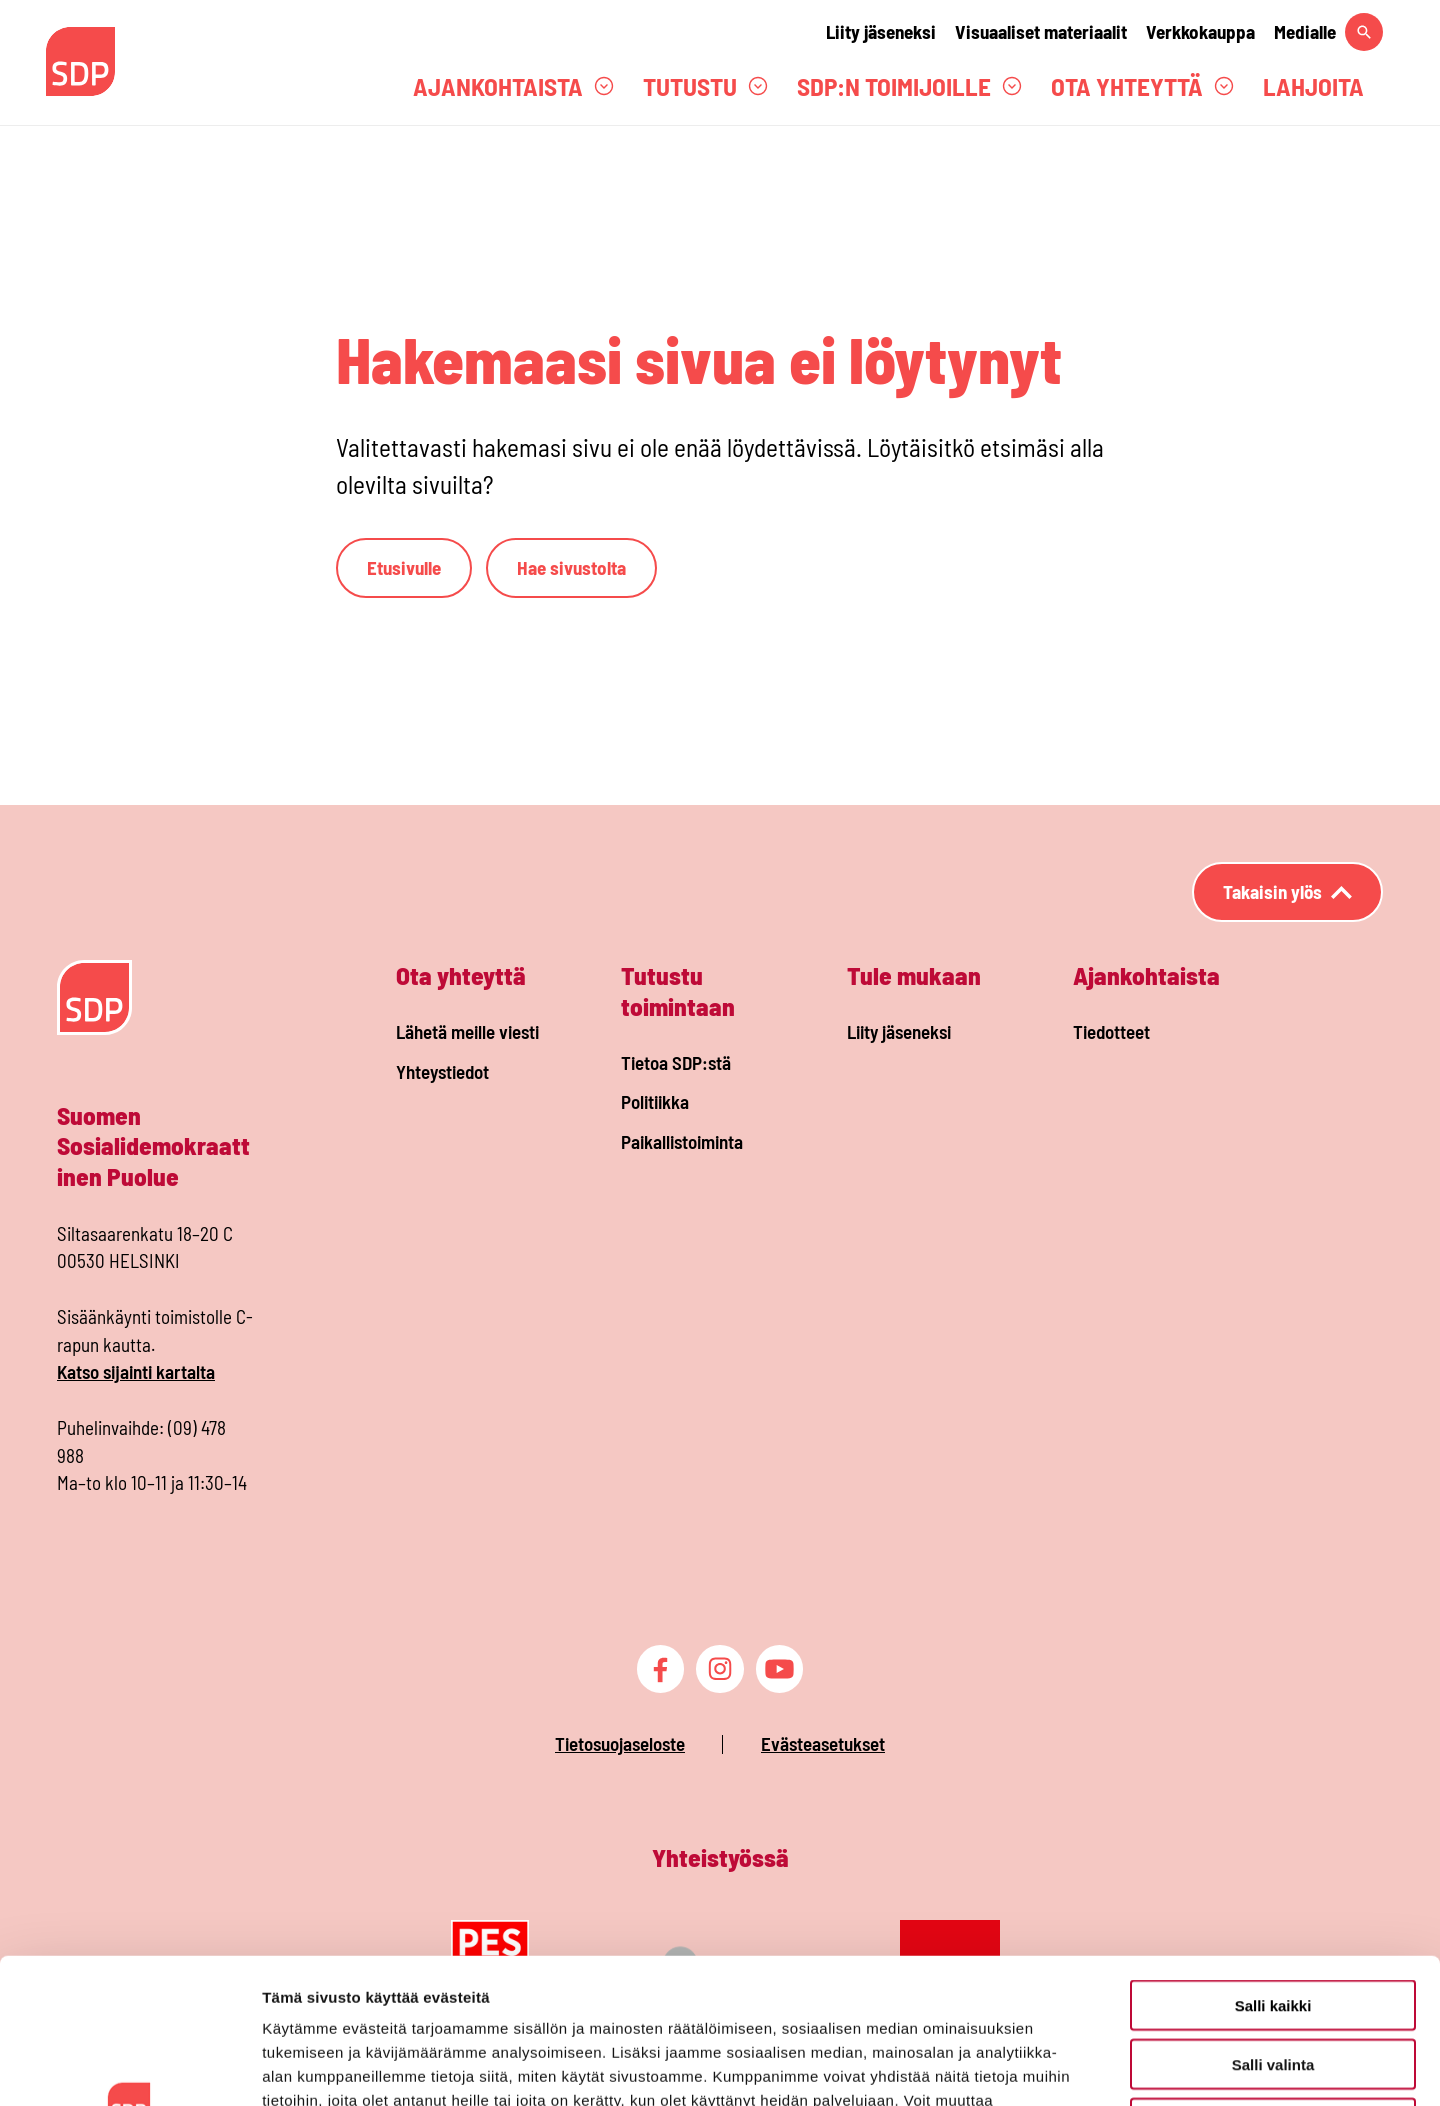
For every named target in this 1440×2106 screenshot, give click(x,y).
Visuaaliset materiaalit (1041, 31)
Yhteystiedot (442, 1071)
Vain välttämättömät (1273, 1978)
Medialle (1305, 31)
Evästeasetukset (823, 1743)
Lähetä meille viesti (467, 1031)
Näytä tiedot (1069, 2066)
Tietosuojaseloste (620, 1743)
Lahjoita (1313, 86)
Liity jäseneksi (881, 31)
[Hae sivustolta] (1364, 32)
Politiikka (655, 1101)
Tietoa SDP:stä (676, 1062)
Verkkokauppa (1200, 31)
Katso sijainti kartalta (136, 1371)
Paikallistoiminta (682, 1141)
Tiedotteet (1111, 1031)
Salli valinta (1273, 1919)
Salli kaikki (1273, 1860)
